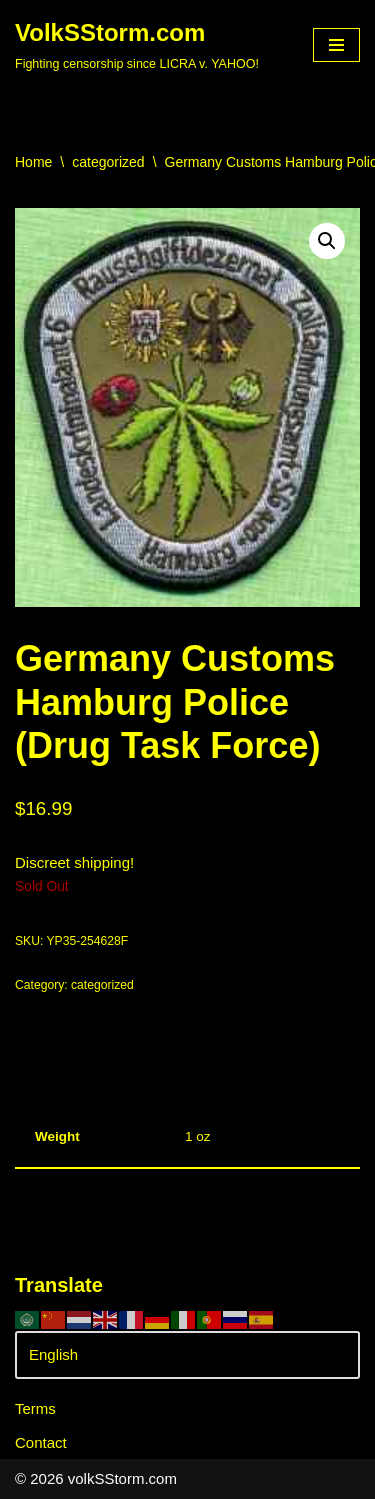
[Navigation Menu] (336, 45)
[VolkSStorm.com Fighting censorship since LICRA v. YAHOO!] (137, 45)
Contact (41, 1442)
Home (33, 162)
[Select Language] (187, 1355)
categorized (108, 162)
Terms (35, 1408)
